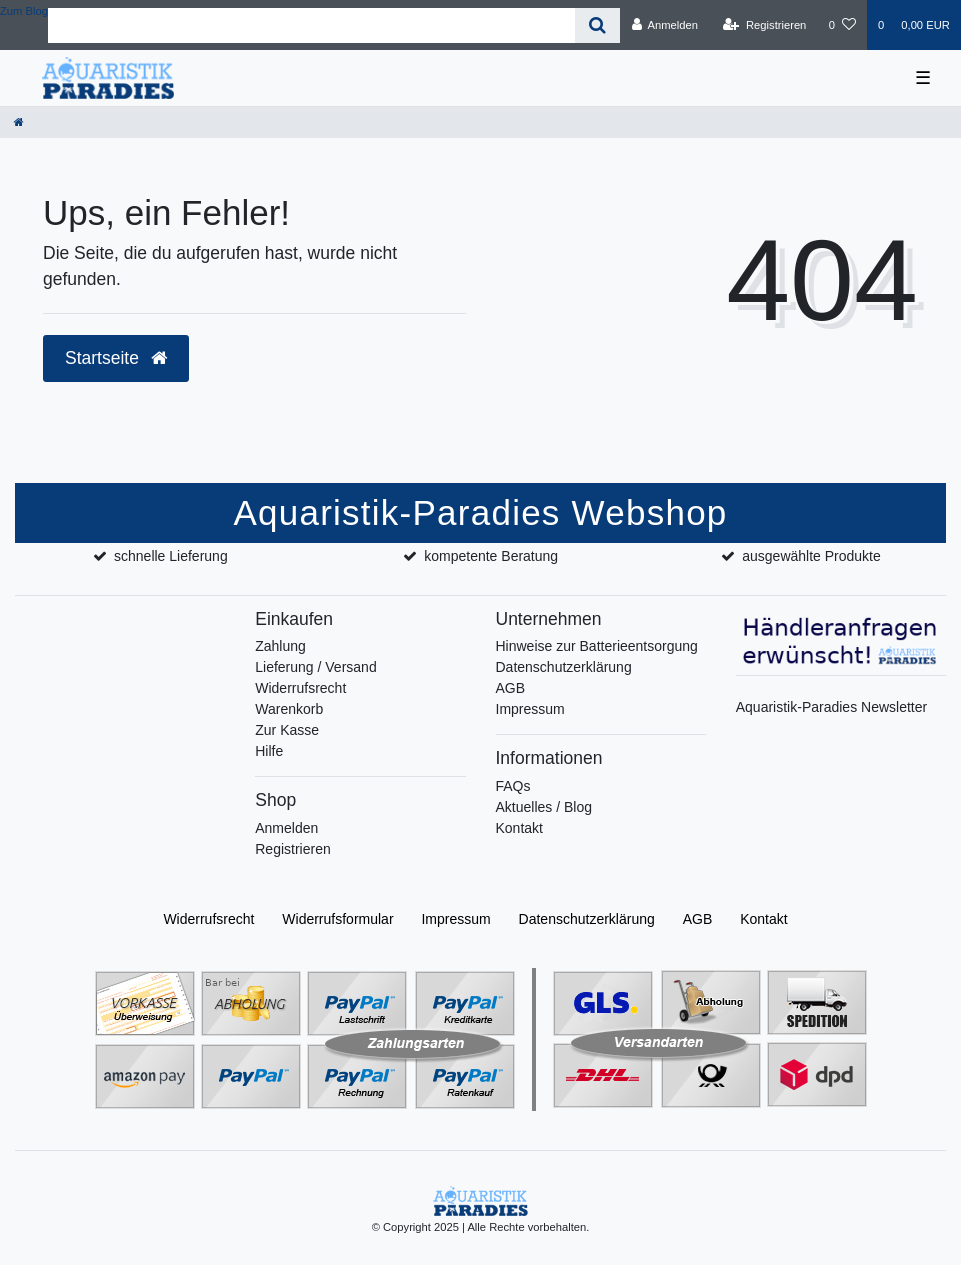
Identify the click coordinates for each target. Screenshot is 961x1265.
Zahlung (280, 646)
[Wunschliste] (842, 25)
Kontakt (519, 828)
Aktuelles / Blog (544, 807)
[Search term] (311, 25)
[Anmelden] (664, 25)
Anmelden (286, 828)
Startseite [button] (116, 358)
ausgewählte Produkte (811, 556)
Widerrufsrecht (300, 688)
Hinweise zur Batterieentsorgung (597, 646)
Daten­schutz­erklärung (587, 919)
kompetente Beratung (491, 556)
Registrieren (292, 849)
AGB (511, 688)
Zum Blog (24, 11)
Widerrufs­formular (337, 919)
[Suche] (597, 25)
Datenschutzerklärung (564, 667)
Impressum (530, 709)
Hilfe (269, 751)
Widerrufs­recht (208, 919)
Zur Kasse (287, 730)
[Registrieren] (764, 25)
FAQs (513, 786)
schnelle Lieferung (171, 556)
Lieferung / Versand (315, 667)
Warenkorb (289, 709)
